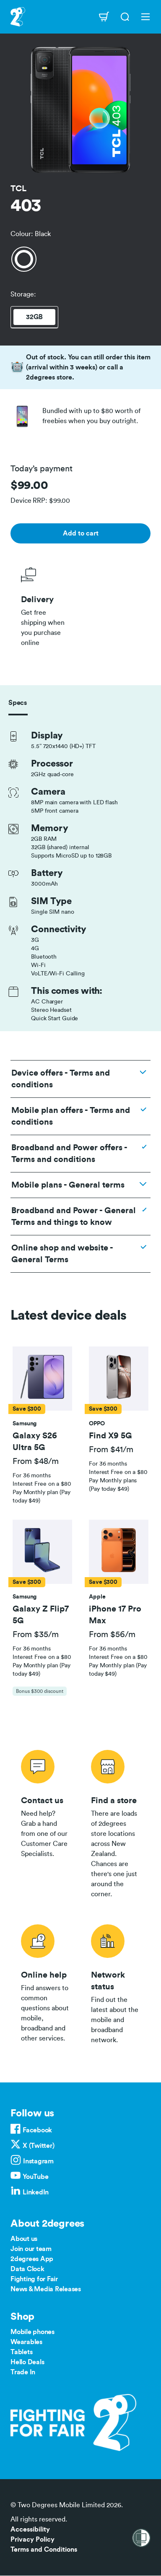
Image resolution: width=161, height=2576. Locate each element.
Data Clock (27, 2269)
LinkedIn (36, 2192)
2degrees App (31, 2259)
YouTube (35, 2176)
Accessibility (30, 2529)
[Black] (24, 259)
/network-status (115, 1983)
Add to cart (81, 533)
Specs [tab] (17, 702)
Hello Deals (27, 2362)
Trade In (22, 2372)
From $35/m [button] (36, 1634)
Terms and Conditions (43, 2549)
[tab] (42, 1425)
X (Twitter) (38, 2145)
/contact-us (45, 1822)
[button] (42, 1378)
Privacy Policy (32, 2539)
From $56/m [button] (112, 1634)
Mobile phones (32, 2332)
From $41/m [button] (111, 1449)
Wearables (26, 2342)
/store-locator (115, 1822)
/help (45, 1983)
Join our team (31, 2249)
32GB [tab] (34, 317)
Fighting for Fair (34, 2279)
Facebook (37, 2130)
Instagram (38, 2161)
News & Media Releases (45, 2289)
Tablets (21, 2352)
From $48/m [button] (36, 1461)
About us (23, 2238)
